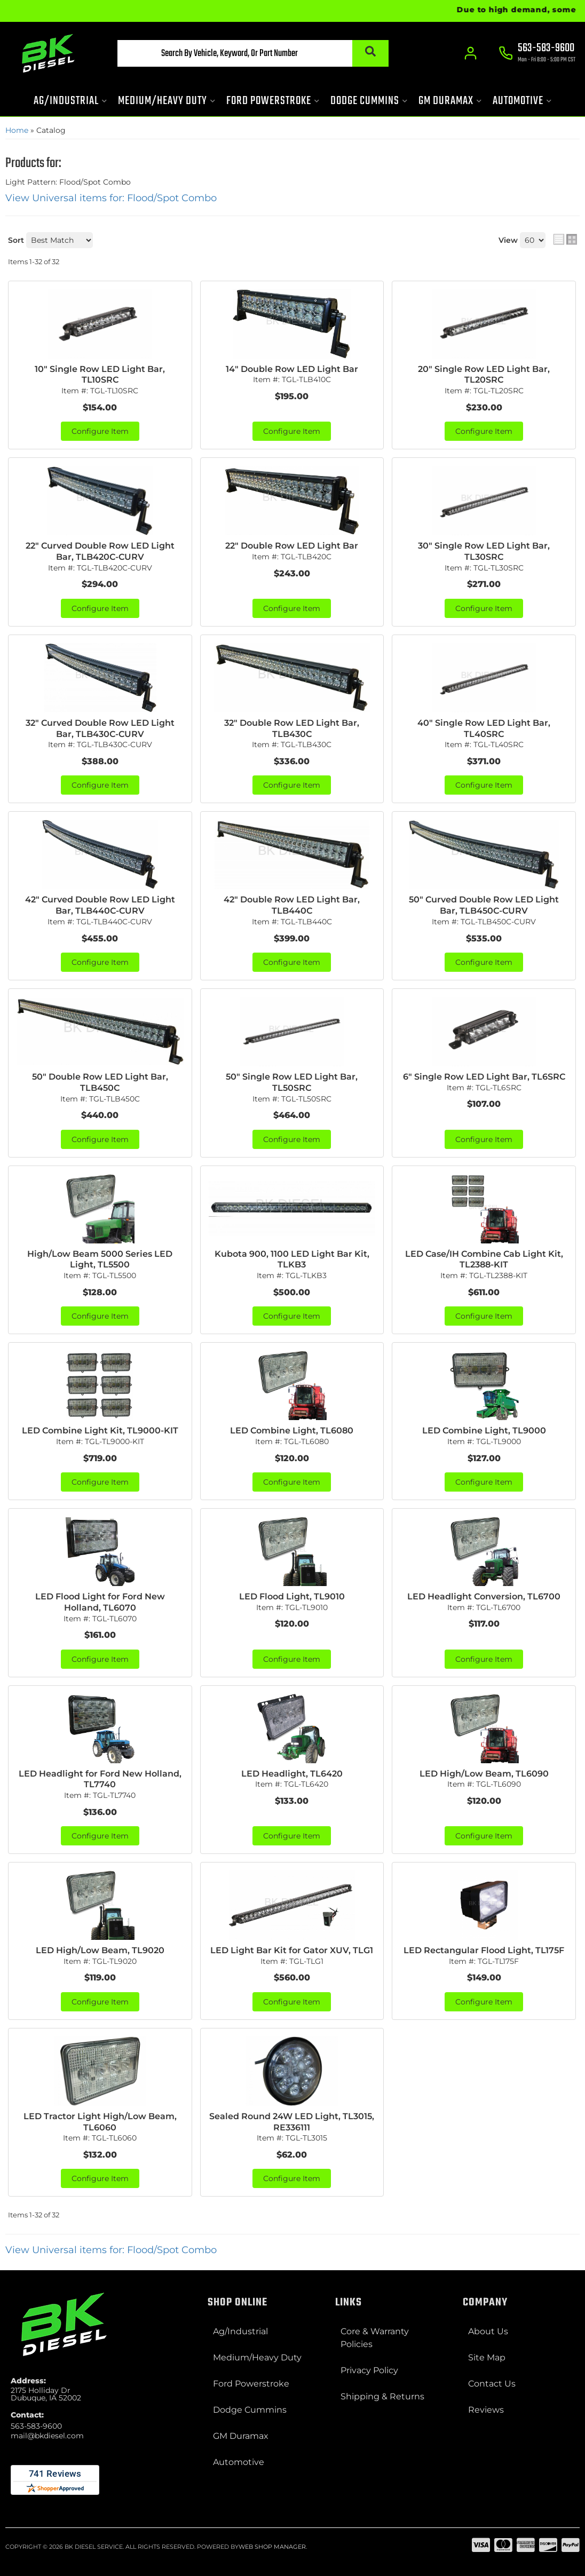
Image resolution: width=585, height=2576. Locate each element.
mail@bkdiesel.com (47, 2435)
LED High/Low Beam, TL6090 (484, 1774)
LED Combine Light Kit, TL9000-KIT (100, 1430)
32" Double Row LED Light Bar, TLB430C (291, 728)
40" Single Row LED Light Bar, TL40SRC (483, 728)
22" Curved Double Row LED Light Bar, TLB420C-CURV (100, 551)
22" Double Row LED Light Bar (291, 546)
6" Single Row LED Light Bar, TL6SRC (484, 1077)
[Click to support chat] (537, 54)
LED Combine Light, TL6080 (291, 1430)
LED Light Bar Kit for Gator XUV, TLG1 (291, 1950)
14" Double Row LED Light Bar (292, 369)
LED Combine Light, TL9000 (484, 1430)
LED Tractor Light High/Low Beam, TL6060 (100, 2122)
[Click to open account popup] (470, 53)
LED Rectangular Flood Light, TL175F (484, 1950)
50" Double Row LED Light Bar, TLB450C (100, 1082)
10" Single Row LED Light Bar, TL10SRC (100, 374)
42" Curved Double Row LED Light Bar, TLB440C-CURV (100, 905)
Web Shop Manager (272, 2546)
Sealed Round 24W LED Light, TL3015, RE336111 (291, 2122)
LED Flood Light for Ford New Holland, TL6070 (100, 1602)
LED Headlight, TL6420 (292, 1774)
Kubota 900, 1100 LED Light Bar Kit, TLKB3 (292, 1259)
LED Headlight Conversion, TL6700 (483, 1596)
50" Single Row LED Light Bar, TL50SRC (292, 1082)
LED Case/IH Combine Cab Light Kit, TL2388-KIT (484, 1259)
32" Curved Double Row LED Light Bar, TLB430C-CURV (100, 728)
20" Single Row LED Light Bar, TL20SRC (484, 374)
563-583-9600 (36, 2426)
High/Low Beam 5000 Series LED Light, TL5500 (99, 1259)
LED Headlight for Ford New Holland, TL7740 (100, 1779)
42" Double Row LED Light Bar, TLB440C (292, 905)
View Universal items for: (111, 198)
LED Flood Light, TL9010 (292, 1596)
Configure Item (100, 431)
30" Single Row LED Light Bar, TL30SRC (484, 551)
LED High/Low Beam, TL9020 (100, 1950)
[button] (253, 53)
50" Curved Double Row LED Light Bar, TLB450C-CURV (484, 905)
